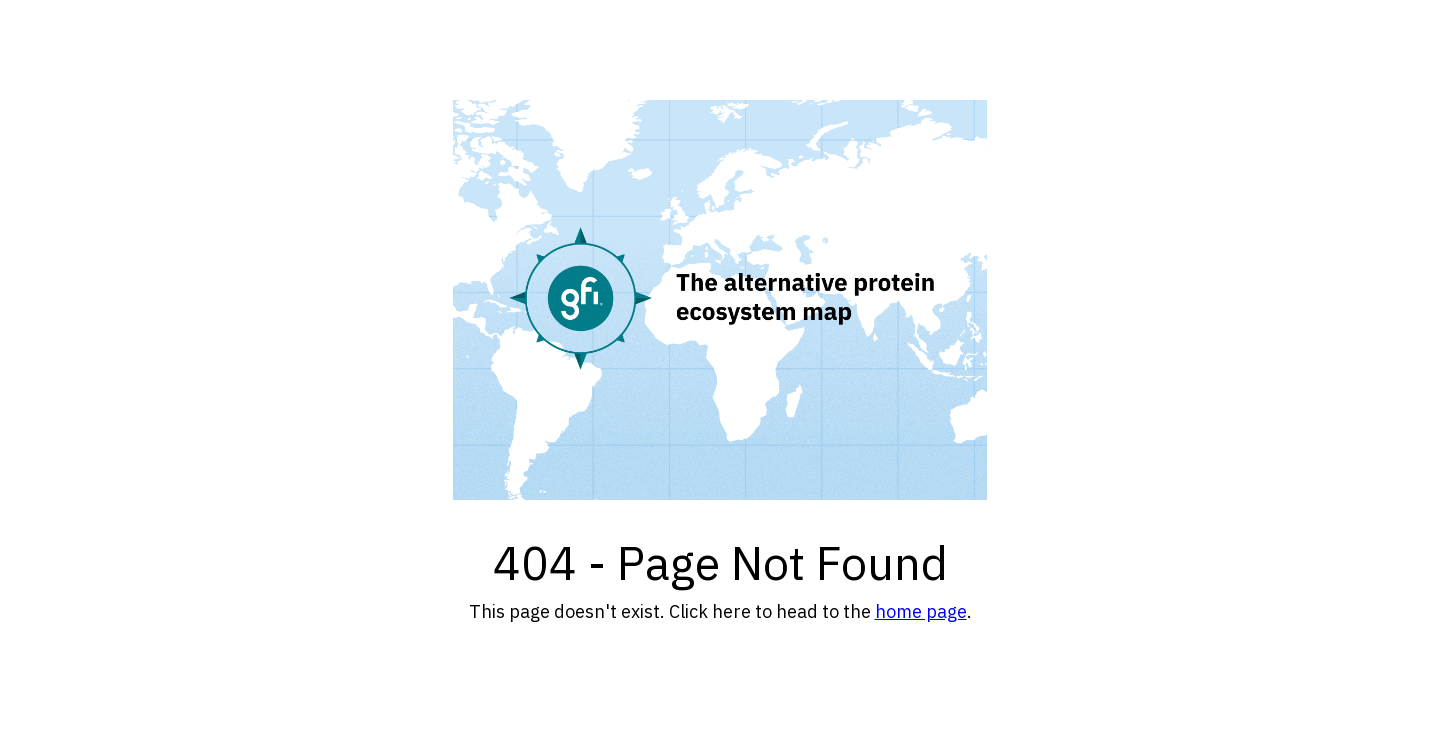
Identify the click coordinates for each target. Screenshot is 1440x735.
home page (921, 611)
